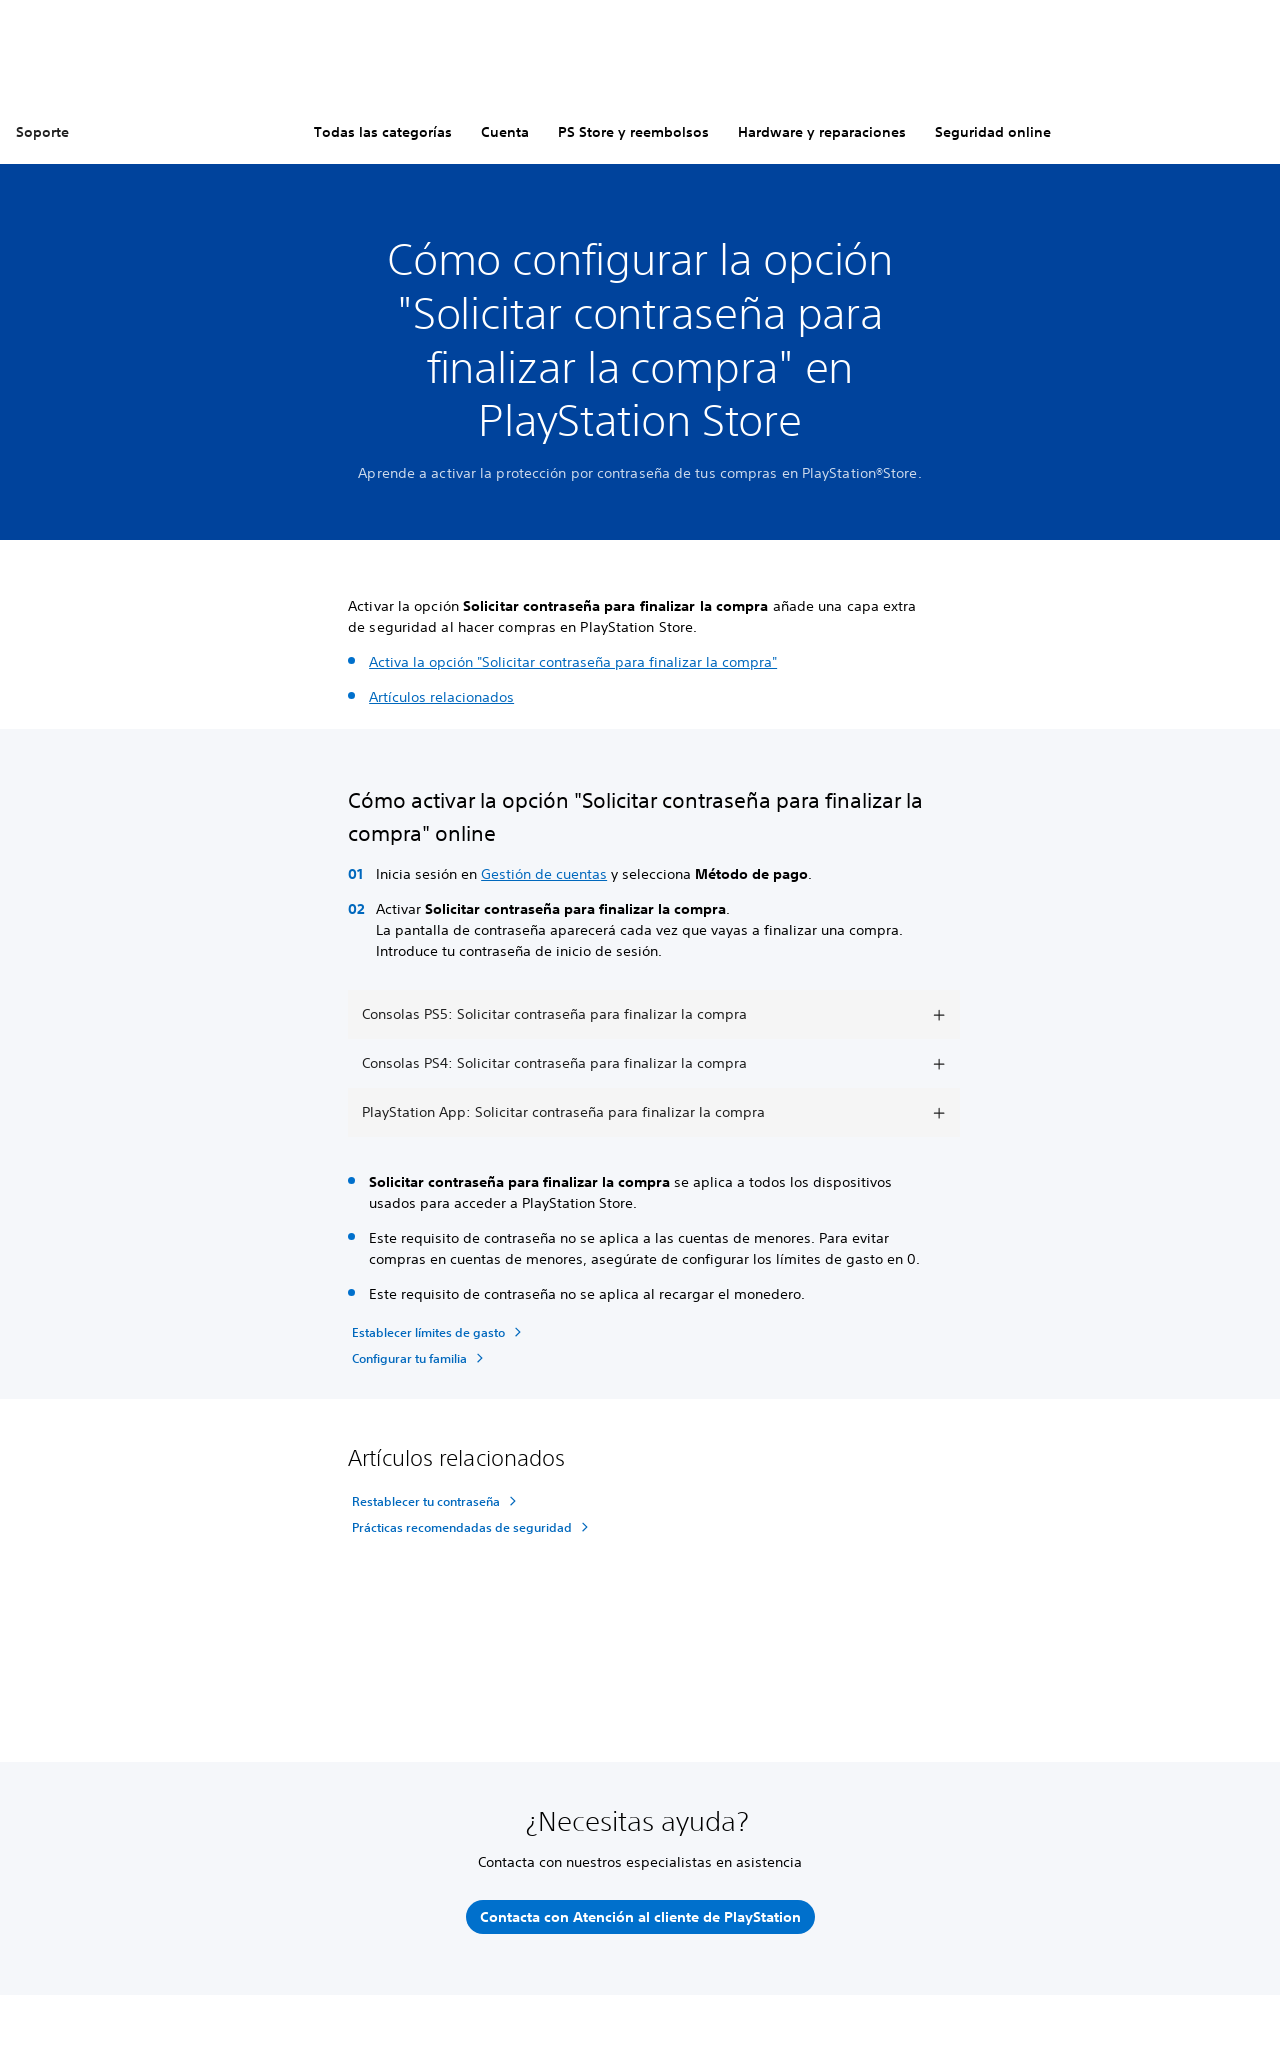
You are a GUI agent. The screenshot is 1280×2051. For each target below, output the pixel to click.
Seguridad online (993, 132)
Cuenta (505, 132)
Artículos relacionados (441, 697)
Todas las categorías (383, 132)
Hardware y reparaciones (822, 132)
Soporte (42, 132)
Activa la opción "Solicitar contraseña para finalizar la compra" (573, 662)
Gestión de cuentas (544, 874)
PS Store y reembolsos (633, 132)
